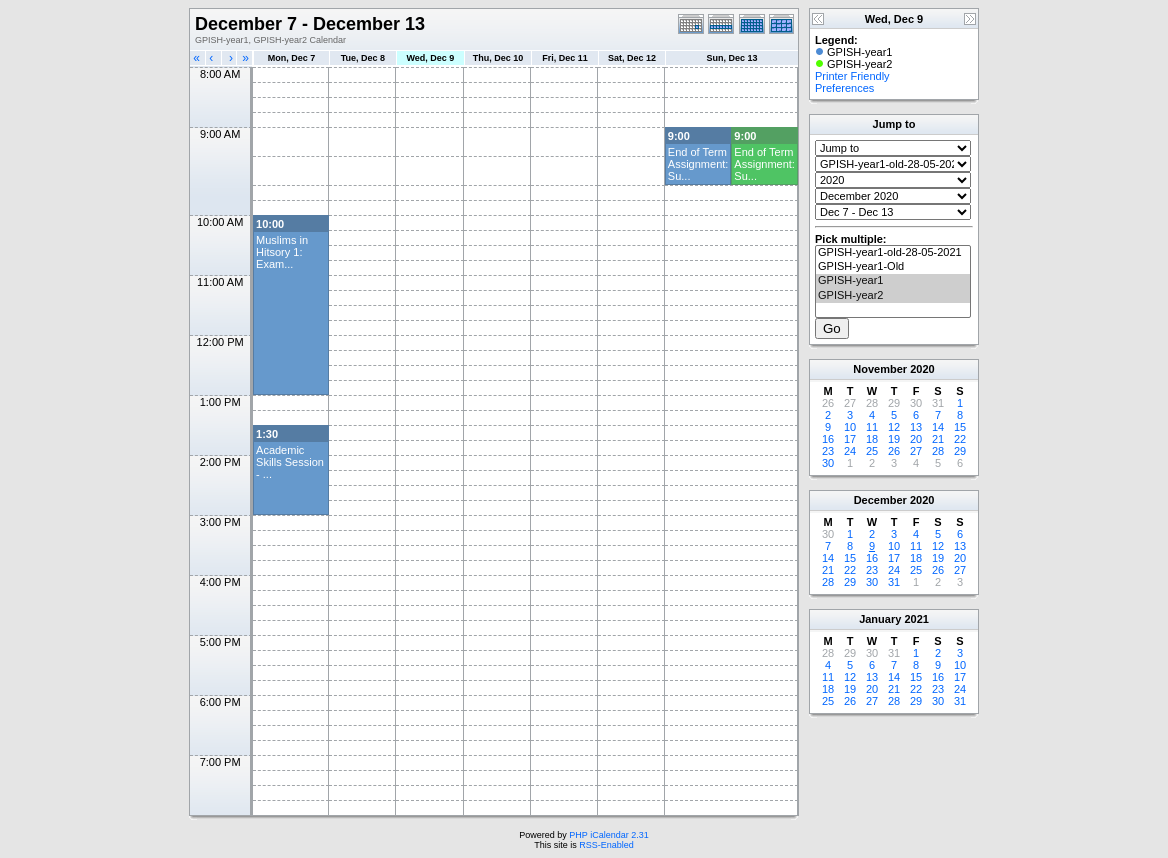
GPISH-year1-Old (893, 267)
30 (828, 463)
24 (850, 451)
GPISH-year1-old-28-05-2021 (893, 253)
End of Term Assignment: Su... (698, 164)
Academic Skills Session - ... (290, 462)
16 (828, 439)
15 (960, 427)
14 (938, 427)
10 (850, 427)
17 (850, 439)
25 (872, 451)
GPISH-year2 (893, 296)
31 (894, 582)
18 (872, 439)
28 (938, 451)
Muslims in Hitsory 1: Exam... (282, 252)
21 (938, 439)
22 (960, 439)
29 (960, 451)
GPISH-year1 (893, 281)
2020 (922, 369)
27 (916, 451)
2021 (916, 619)
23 (828, 451)
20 (916, 439)
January (880, 619)
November (880, 369)
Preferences (844, 88)
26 (894, 451)
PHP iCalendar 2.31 (608, 835)
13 (916, 427)
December (880, 500)
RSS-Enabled (606, 845)
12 (894, 427)
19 (894, 439)
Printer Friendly (852, 76)
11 (872, 427)
